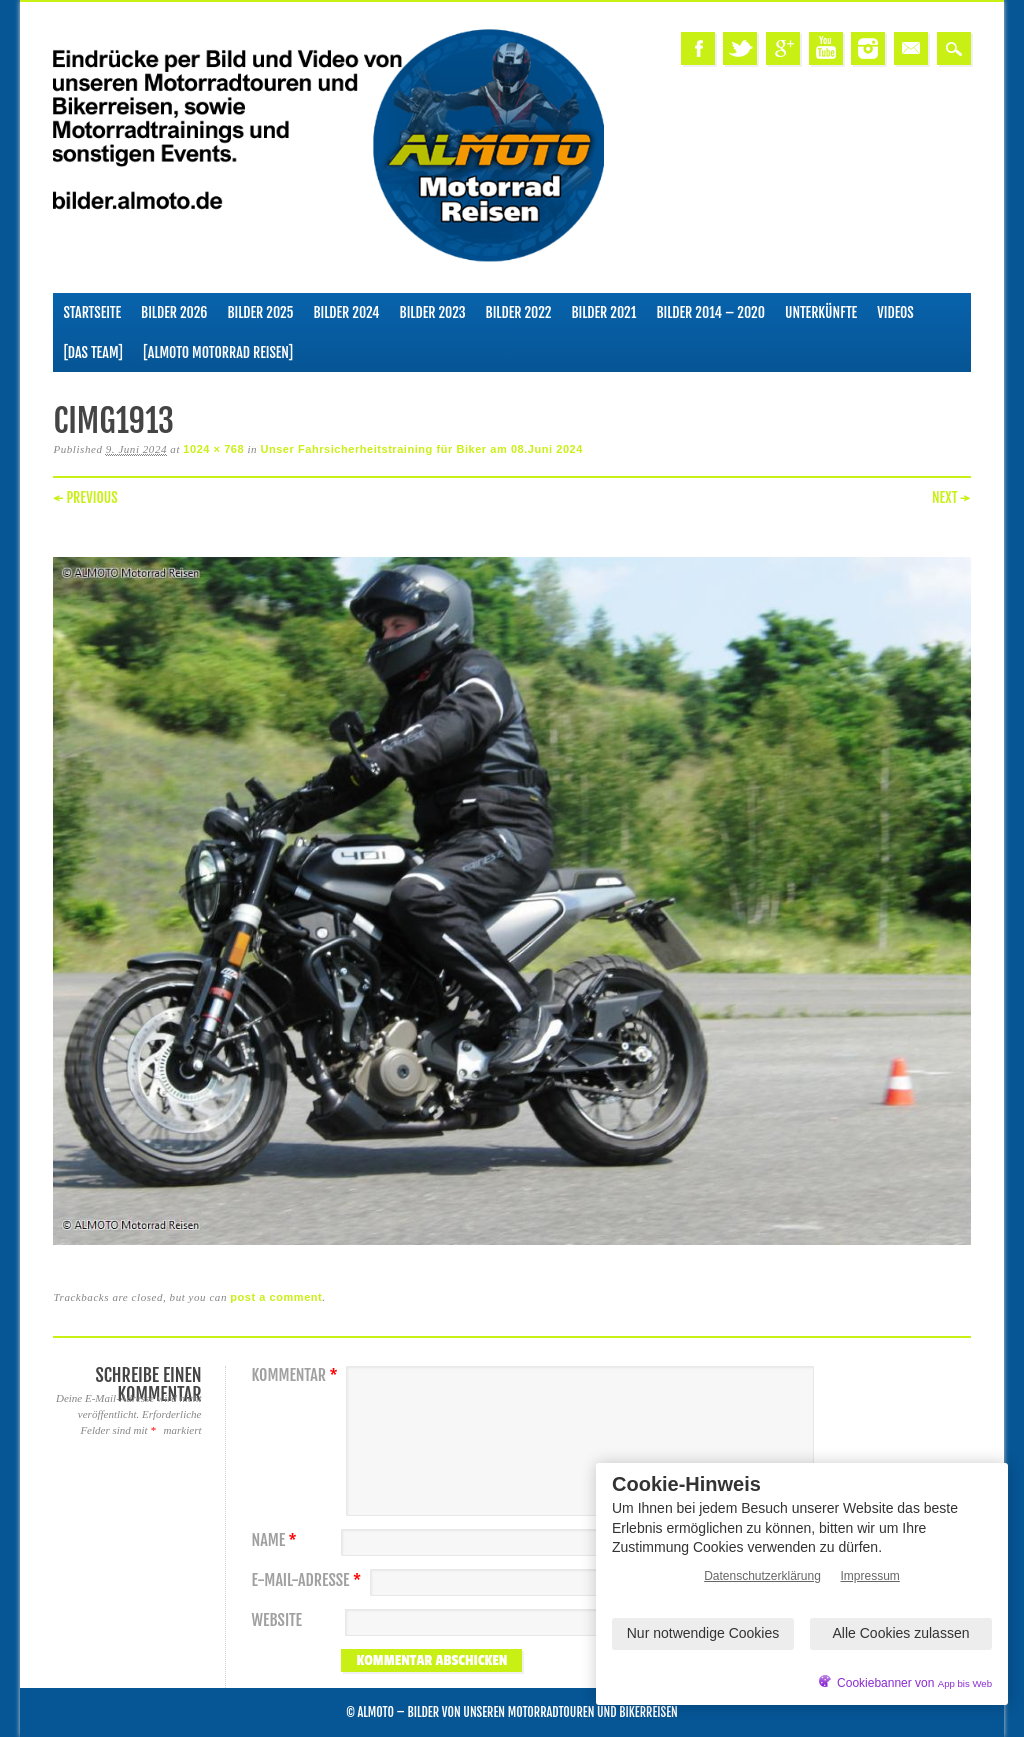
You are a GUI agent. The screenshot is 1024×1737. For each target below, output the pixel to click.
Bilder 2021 (603, 312)
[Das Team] (92, 352)
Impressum (870, 1576)
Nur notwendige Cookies (703, 1633)
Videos (895, 312)
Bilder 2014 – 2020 (710, 312)
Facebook (698, 48)
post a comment (276, 1297)
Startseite (92, 312)
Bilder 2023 (433, 312)
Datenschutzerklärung (762, 1576)
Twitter (740, 48)
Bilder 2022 (519, 312)
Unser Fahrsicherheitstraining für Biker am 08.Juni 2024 (421, 449)
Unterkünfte (821, 312)
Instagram (868, 48)
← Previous (85, 497)
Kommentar (296, 1375)
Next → (951, 497)
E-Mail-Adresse (308, 1580)
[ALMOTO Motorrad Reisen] (218, 352)
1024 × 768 (213, 449)
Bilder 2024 (346, 312)
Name (276, 1540)
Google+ (783, 48)
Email (911, 48)
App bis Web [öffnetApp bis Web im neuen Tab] (965, 1683)
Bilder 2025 (260, 312)
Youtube (826, 48)
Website (276, 1620)
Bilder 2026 (174, 312)
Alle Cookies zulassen (901, 1633)
